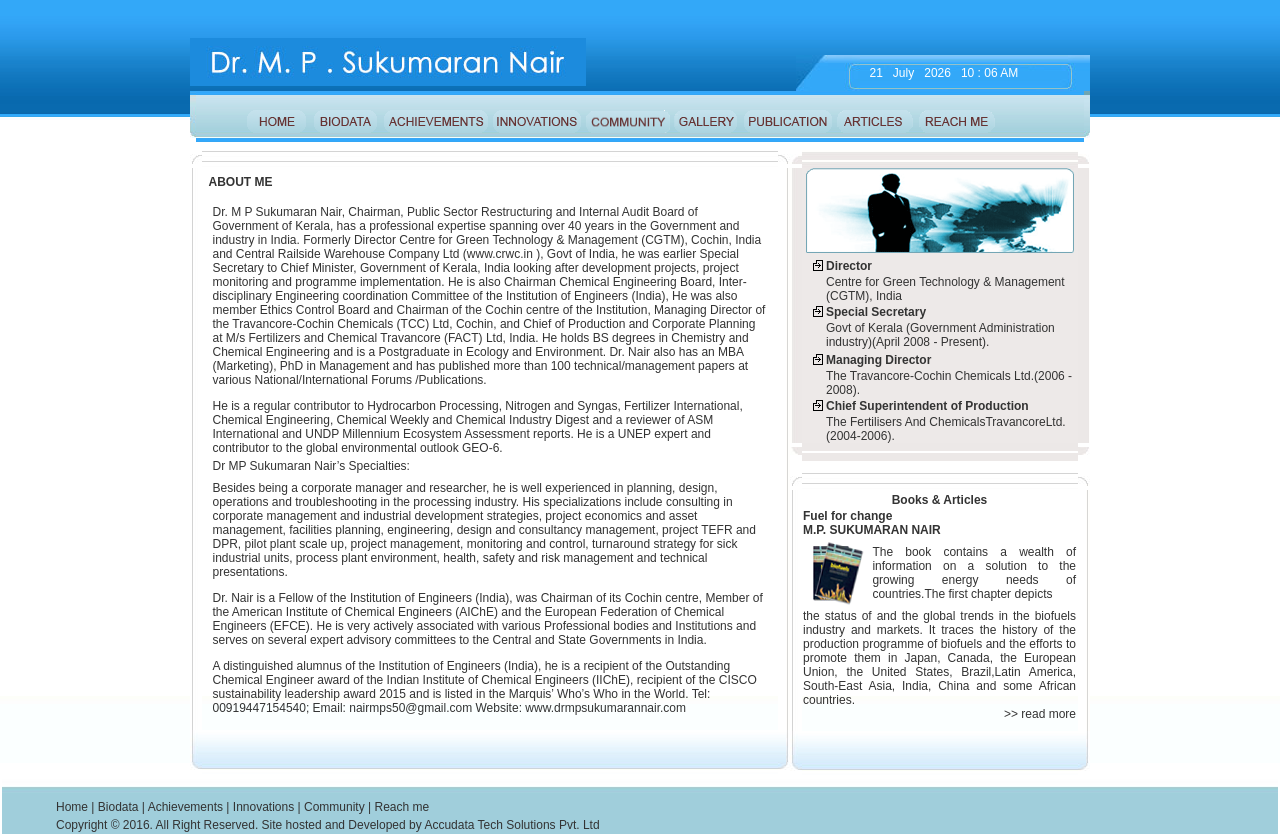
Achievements (185, 807)
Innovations (263, 807)
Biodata (118, 807)
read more (1047, 714)
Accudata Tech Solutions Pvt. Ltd (511, 825)
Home (72, 807)
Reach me (401, 807)
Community (334, 807)
